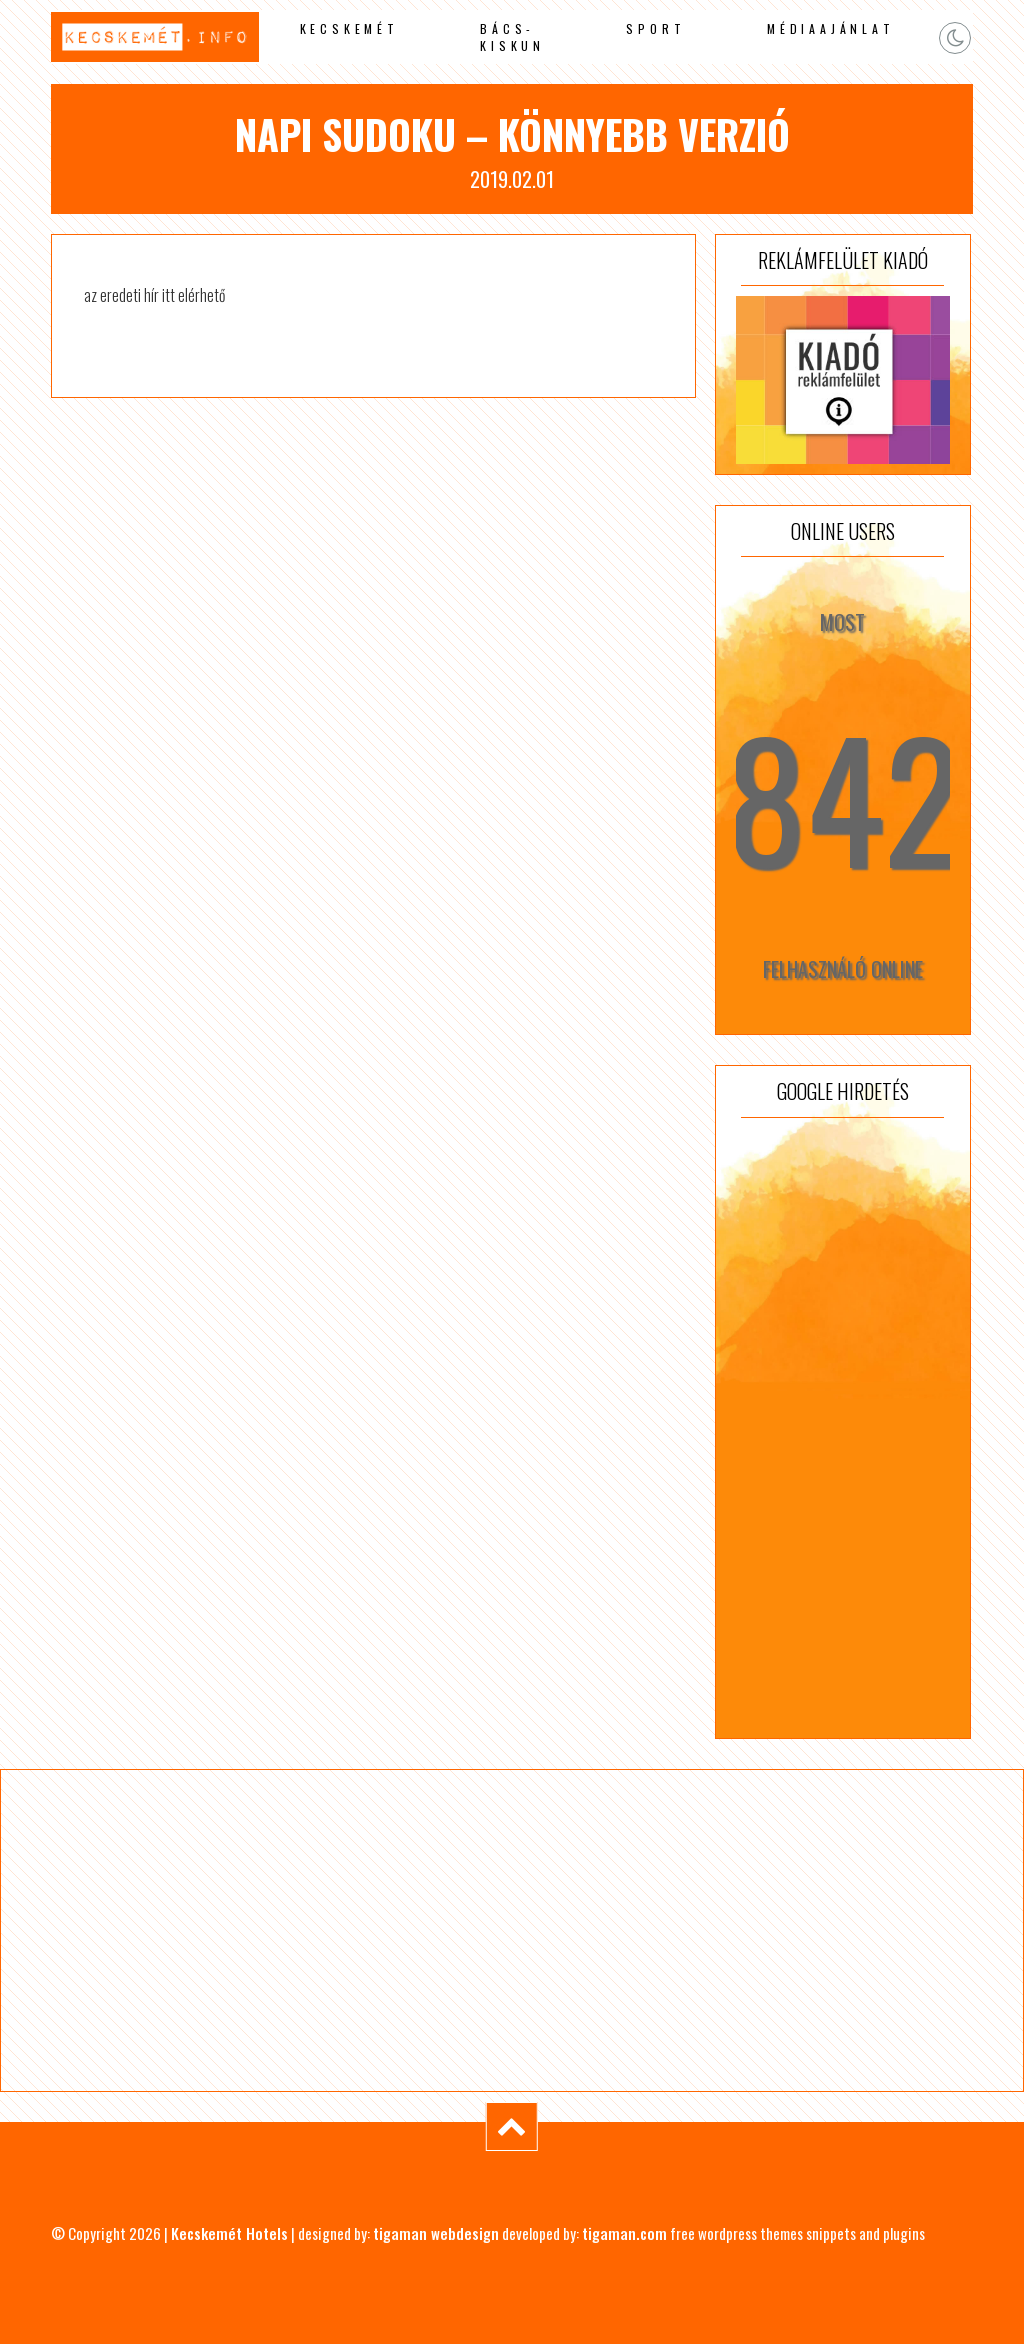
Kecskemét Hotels (229, 2233)
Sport (655, 28)
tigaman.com (624, 2233)
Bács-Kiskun (512, 37)
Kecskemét (349, 28)
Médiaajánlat (831, 28)
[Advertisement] (843, 1428)
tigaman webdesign (436, 2233)
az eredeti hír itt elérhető (154, 295)
